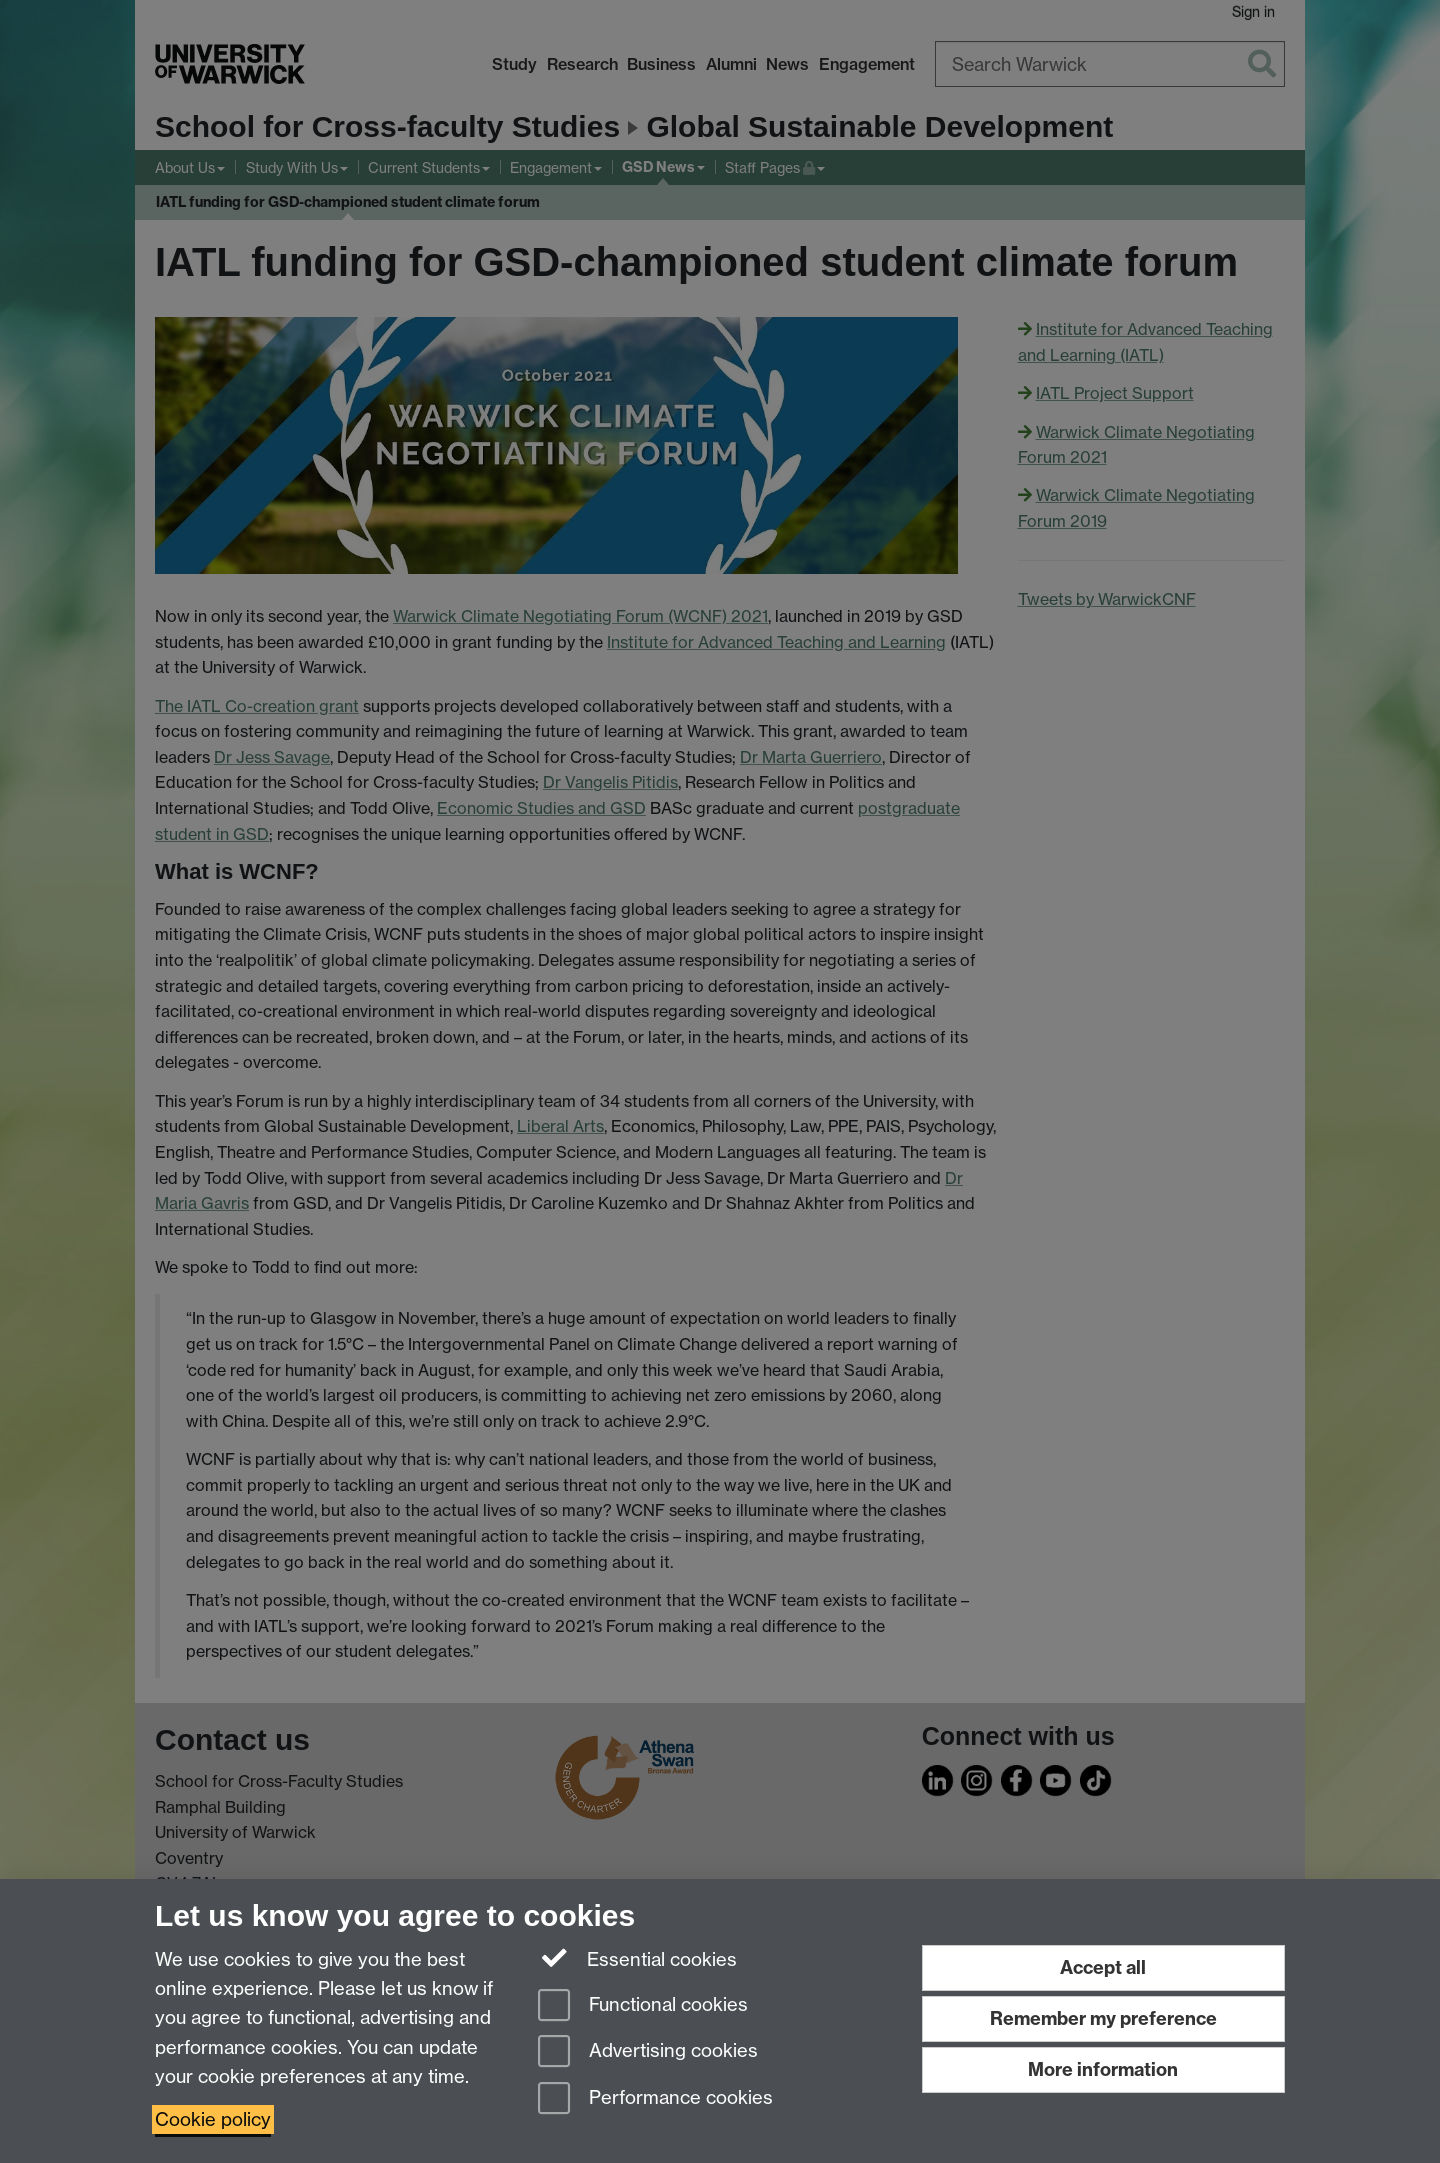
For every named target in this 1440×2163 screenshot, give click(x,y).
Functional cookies (643, 2006)
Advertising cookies (648, 2052)
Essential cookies (637, 1958)
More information (1103, 2069)
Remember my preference (1103, 2018)
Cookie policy (213, 2119)
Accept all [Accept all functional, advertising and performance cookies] (1103, 1967)
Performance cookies (655, 2099)
